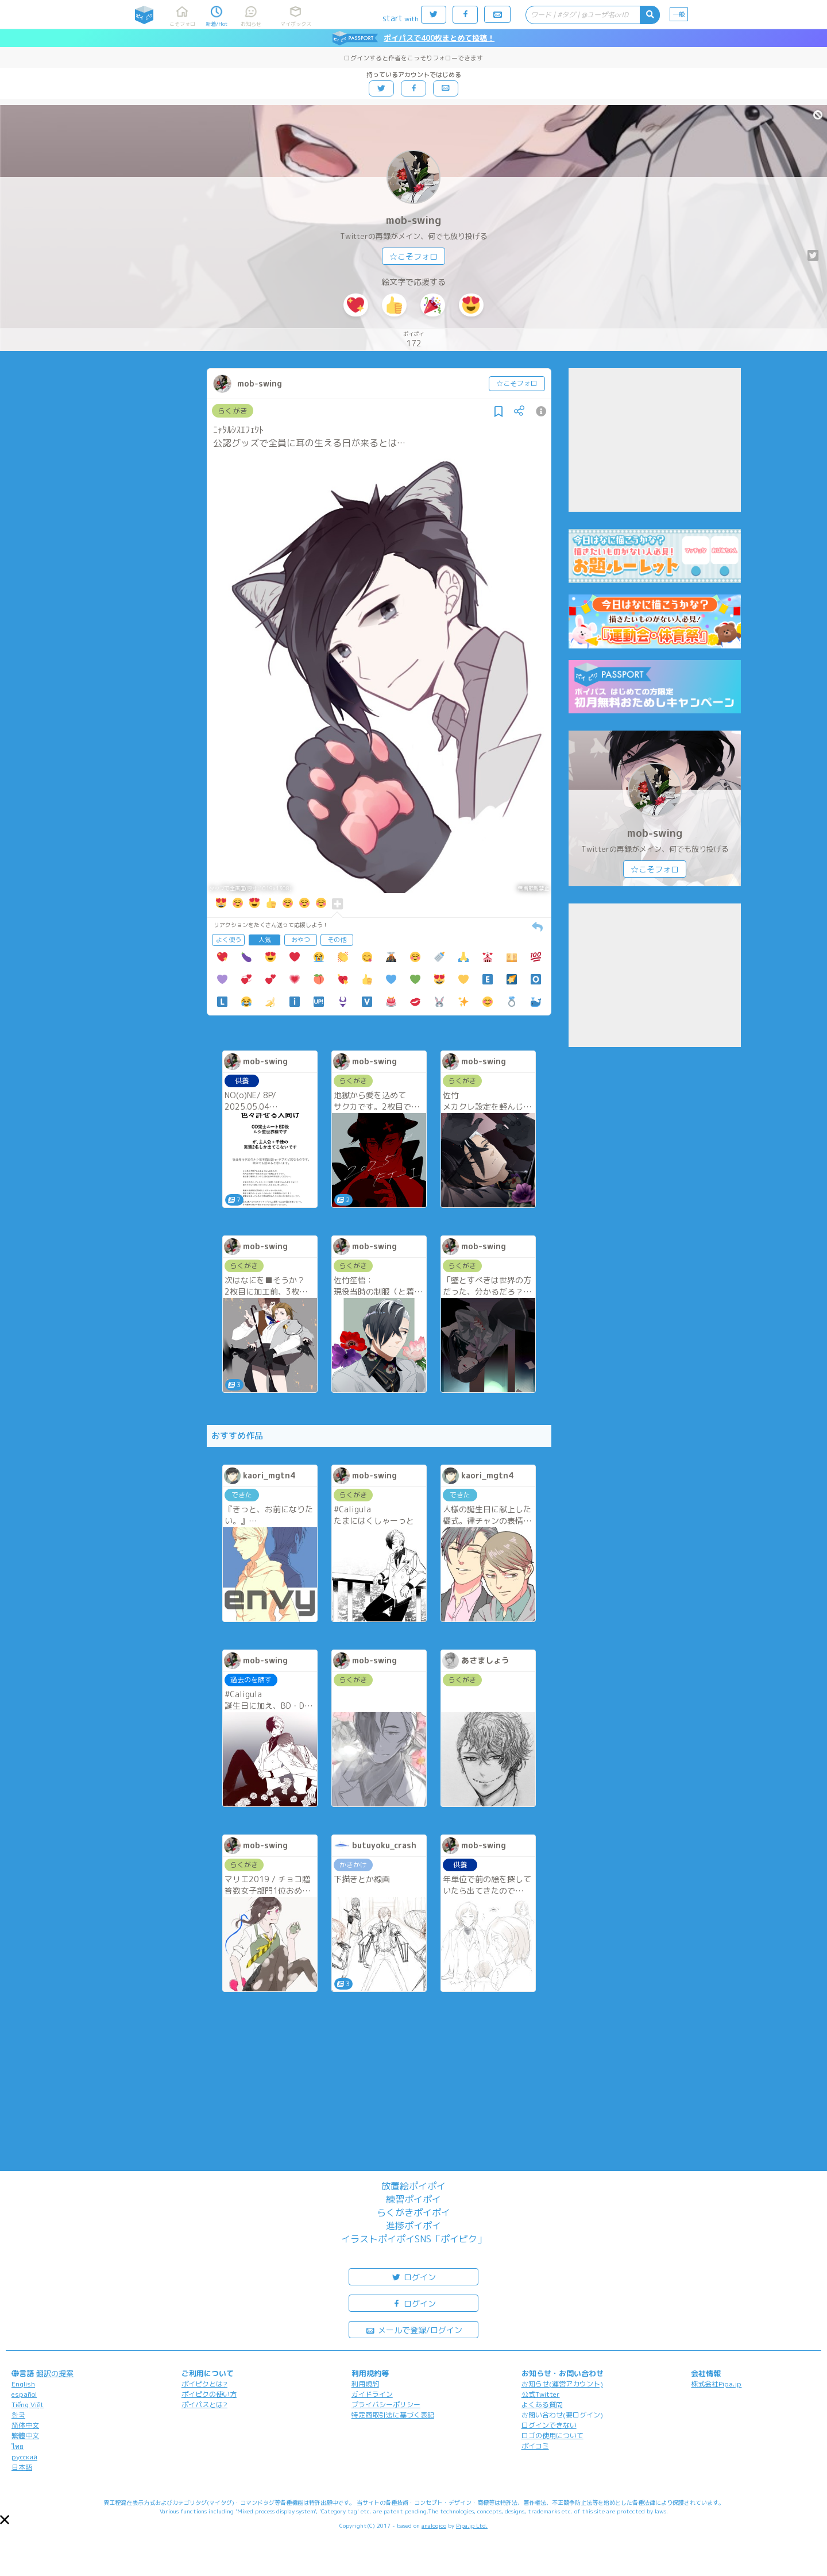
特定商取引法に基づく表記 (392, 2415)
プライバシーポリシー (385, 2404)
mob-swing (413, 220)
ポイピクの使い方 (209, 2394)
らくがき (233, 410)
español (24, 2394)
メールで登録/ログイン (413, 2329)
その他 (336, 939)
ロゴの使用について (552, 2435)
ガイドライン (372, 2394)
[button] (4, 2519)
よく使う (228, 939)
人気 (264, 939)
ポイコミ (535, 2446)
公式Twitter (540, 2394)
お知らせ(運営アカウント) (562, 2384)
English (23, 2384)
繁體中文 (25, 2435)
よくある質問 (542, 2404)
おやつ (300, 939)
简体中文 (25, 2425)
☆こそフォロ (413, 256)
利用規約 (365, 2384)
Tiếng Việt (27, 2404)
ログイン (413, 2276)
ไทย (17, 2446)
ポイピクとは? (204, 2384)
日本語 (21, 2467)
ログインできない (549, 2425)
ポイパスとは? (204, 2404)
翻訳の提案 (55, 2373)
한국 (18, 2415)
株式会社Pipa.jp (716, 2384)
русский (24, 2457)
